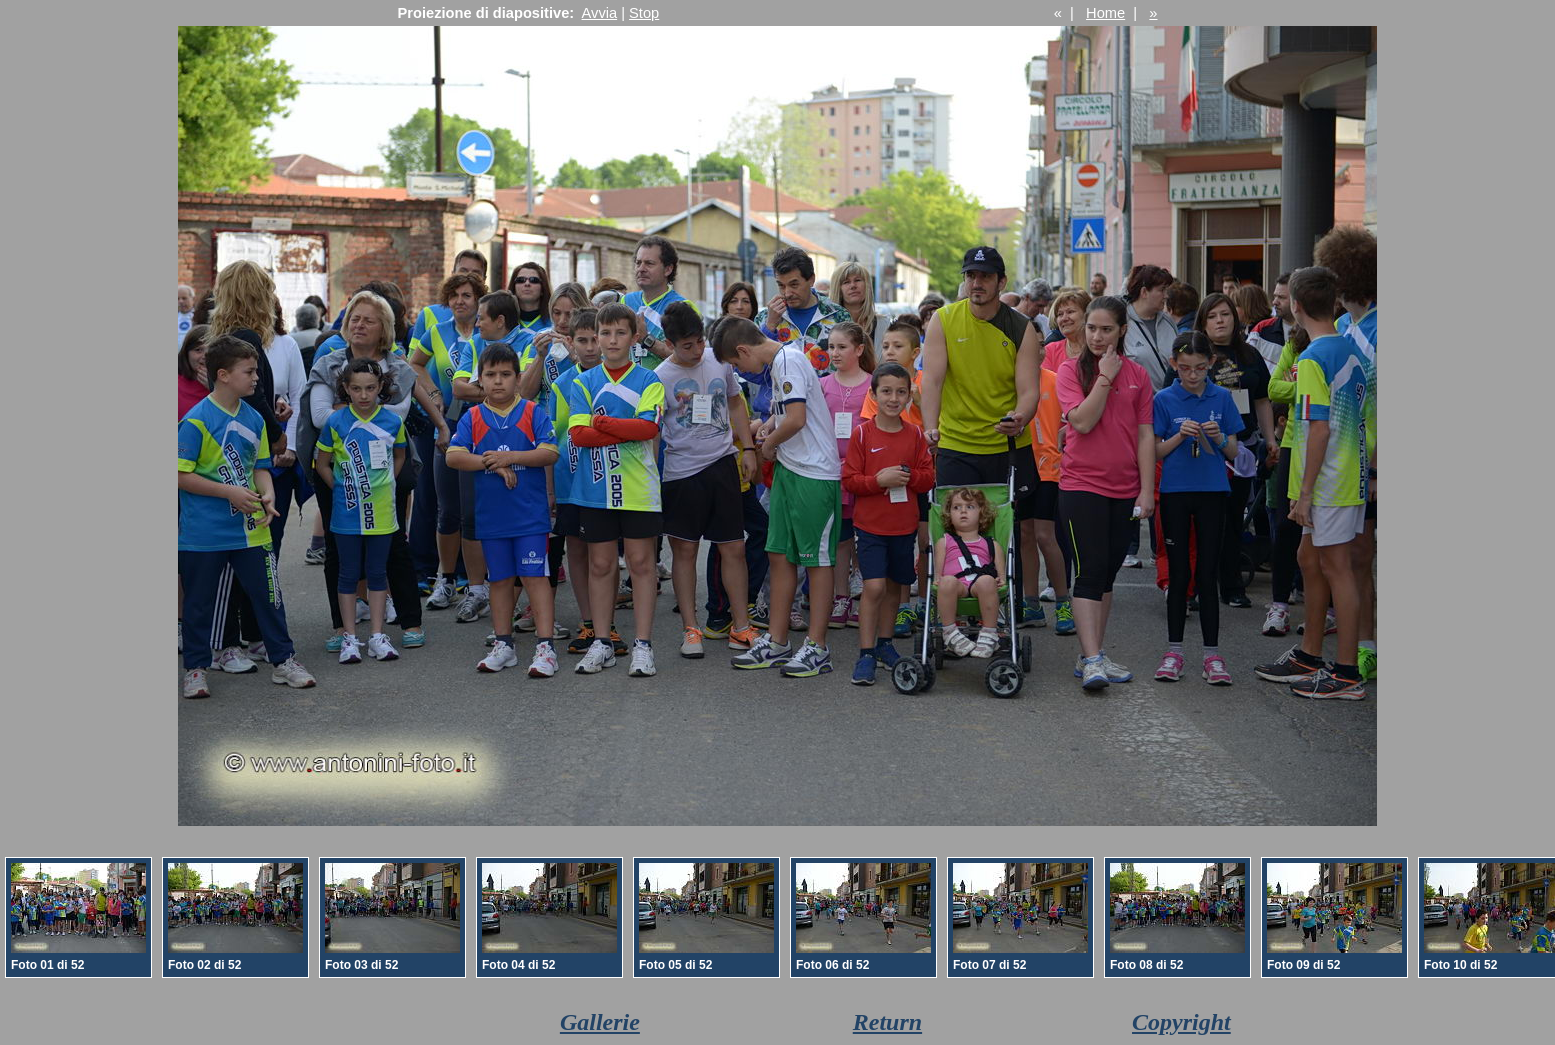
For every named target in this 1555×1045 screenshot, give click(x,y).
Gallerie (600, 1022)
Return (887, 1022)
